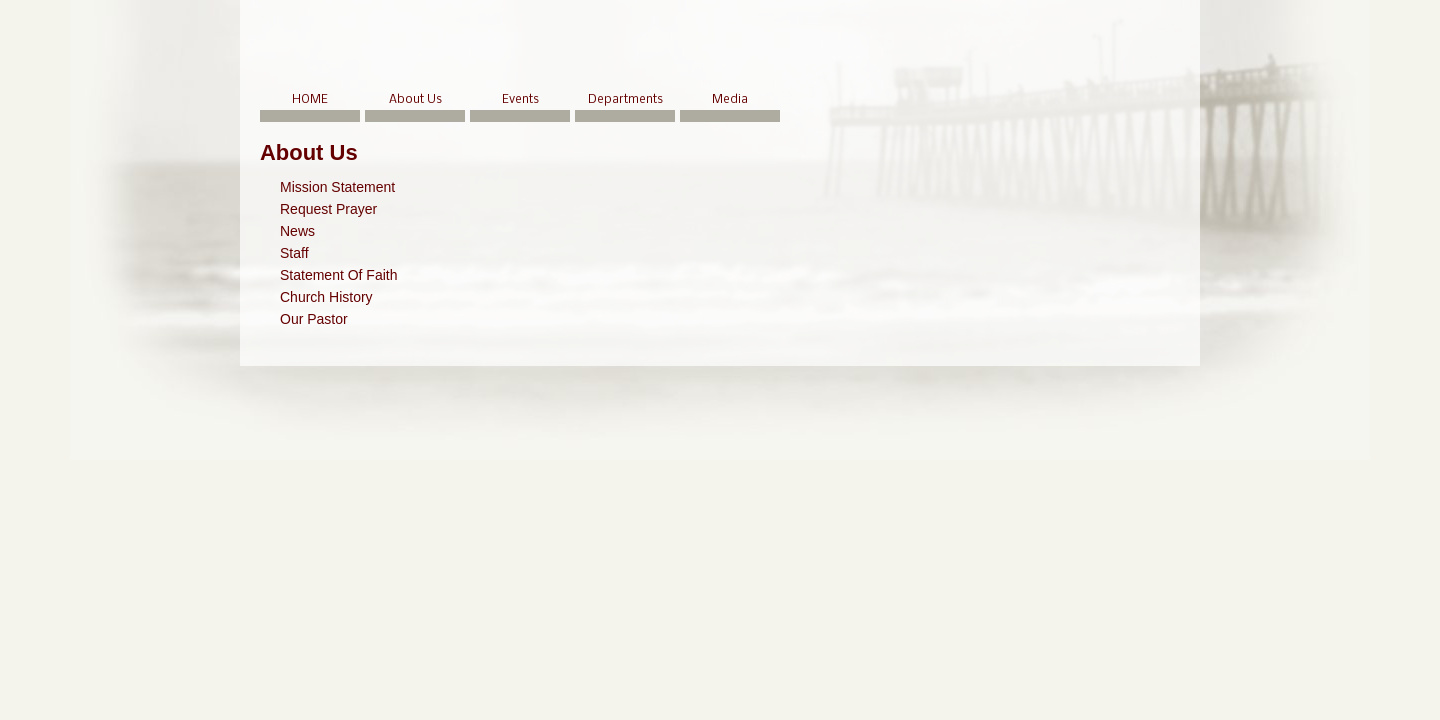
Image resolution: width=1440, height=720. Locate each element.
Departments (625, 100)
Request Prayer (328, 209)
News (297, 231)
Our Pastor (314, 319)
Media (730, 100)
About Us (415, 100)
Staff (294, 253)
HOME (310, 100)
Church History (326, 297)
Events (520, 100)
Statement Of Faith (339, 275)
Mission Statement (337, 187)
